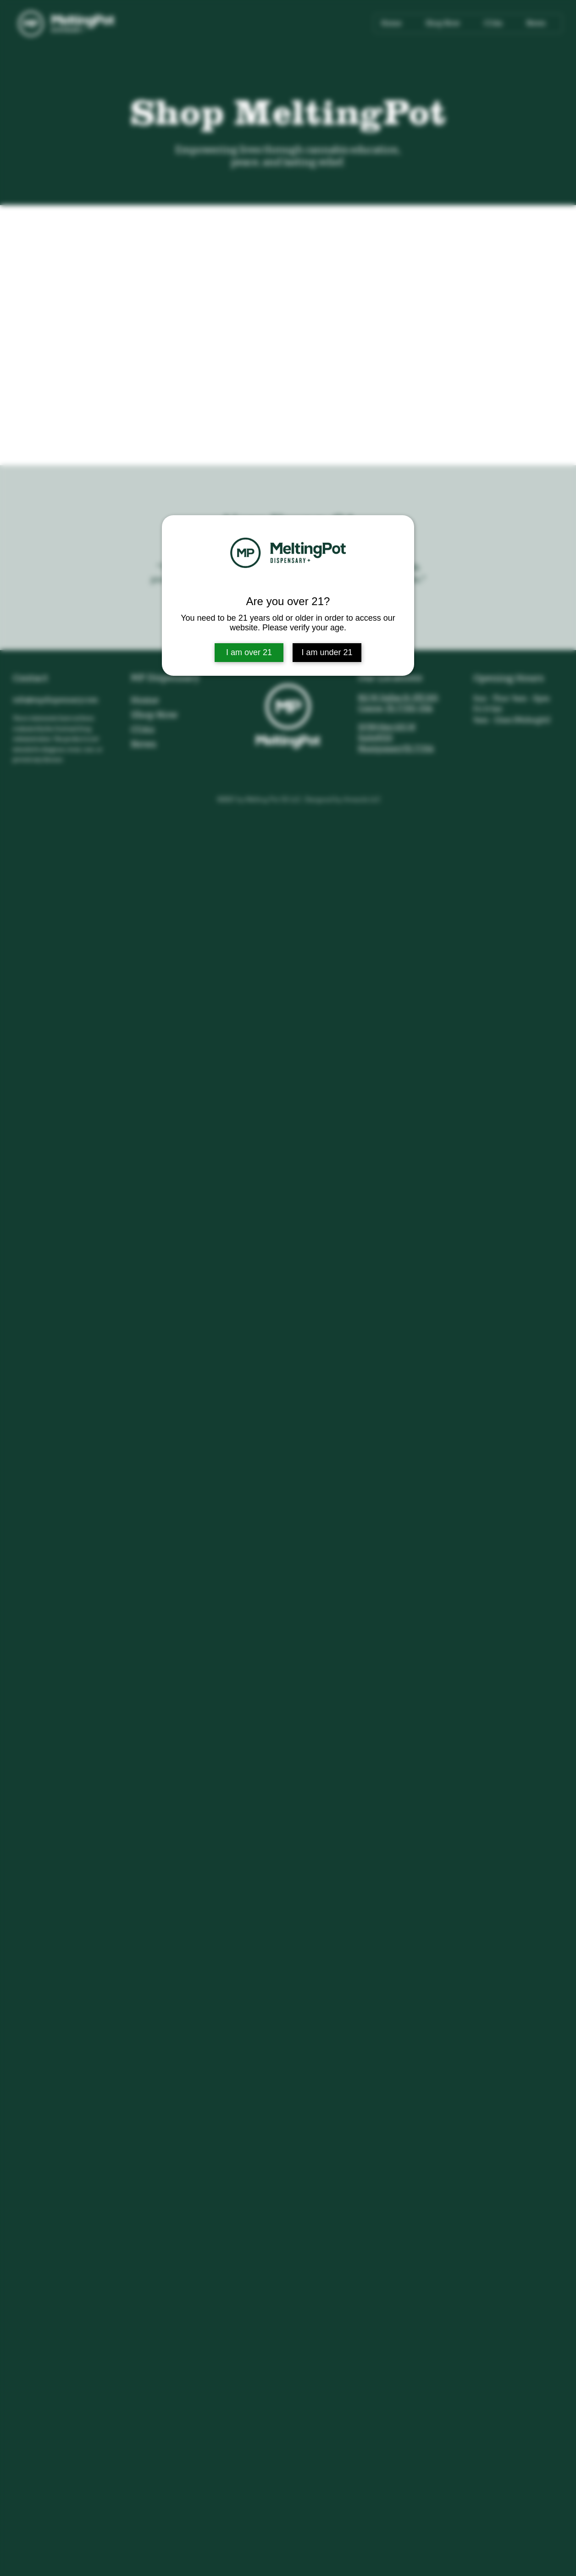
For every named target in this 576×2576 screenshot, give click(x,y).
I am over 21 (249, 652)
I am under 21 (326, 652)
